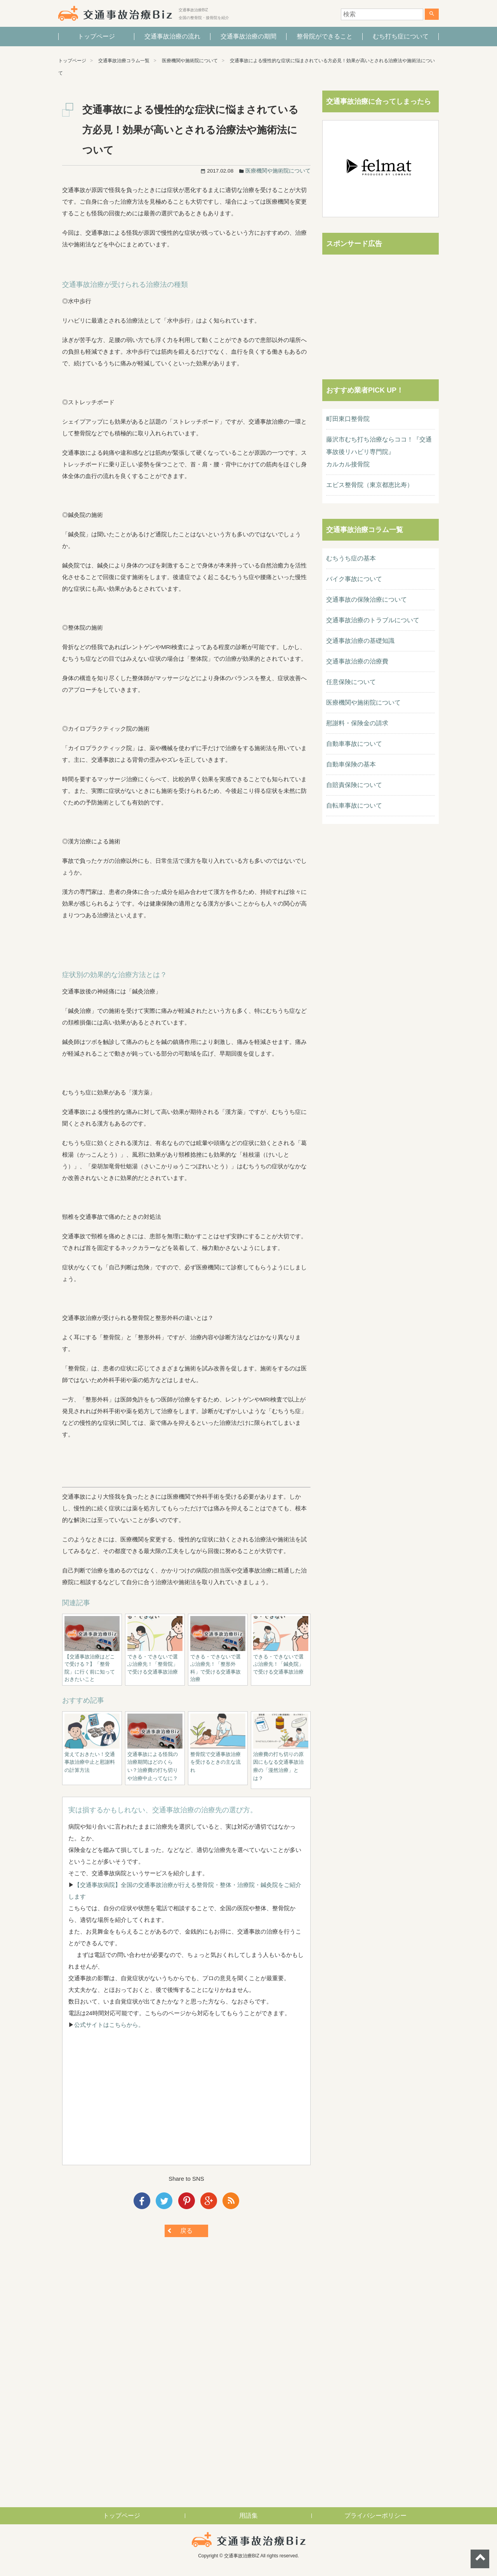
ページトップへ (480, 2559)
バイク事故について (354, 579)
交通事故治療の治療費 (357, 661)
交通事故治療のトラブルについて (372, 620)
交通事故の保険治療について (366, 599)
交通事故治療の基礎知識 (360, 640)
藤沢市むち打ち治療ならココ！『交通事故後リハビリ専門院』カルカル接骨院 (379, 452)
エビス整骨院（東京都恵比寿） (369, 485)
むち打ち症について (401, 36)
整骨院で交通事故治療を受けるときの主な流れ (215, 1762)
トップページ (96, 36)
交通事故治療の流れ (172, 36)
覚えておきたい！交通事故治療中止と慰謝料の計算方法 (89, 1762)
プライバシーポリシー (375, 2515)
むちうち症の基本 (351, 558)
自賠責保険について (354, 785)
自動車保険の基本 (351, 764)
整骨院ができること (325, 36)
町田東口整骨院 (348, 418)
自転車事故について (354, 805)
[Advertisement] (186, 2104)
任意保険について (351, 682)
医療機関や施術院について (190, 60)
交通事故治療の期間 (248, 36)
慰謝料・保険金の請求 (357, 723)
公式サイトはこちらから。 (109, 2024)
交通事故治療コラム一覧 (123, 60)
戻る (186, 2230)
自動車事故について (354, 743)
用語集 (248, 2515)
